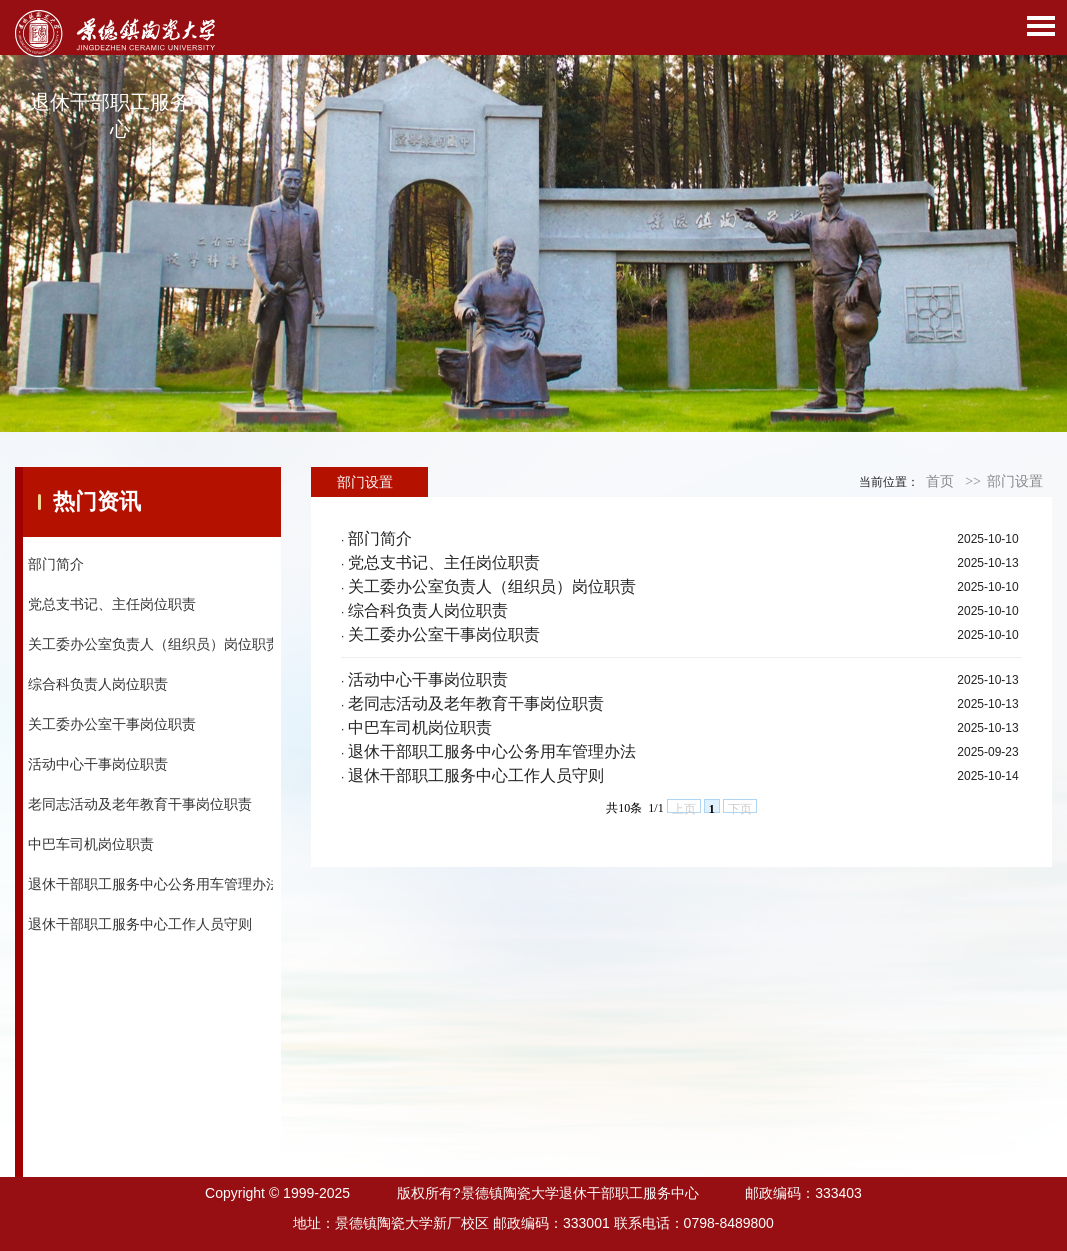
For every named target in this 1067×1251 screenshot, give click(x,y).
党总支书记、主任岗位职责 (112, 604)
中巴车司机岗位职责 (91, 844)
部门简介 (56, 564)
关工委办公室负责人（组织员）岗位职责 (154, 644)
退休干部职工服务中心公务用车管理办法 (154, 884)
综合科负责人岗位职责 (98, 684)
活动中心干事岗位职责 (98, 764)
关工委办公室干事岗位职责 (112, 724)
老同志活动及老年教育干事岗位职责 (140, 804)
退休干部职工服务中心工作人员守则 (140, 924)
